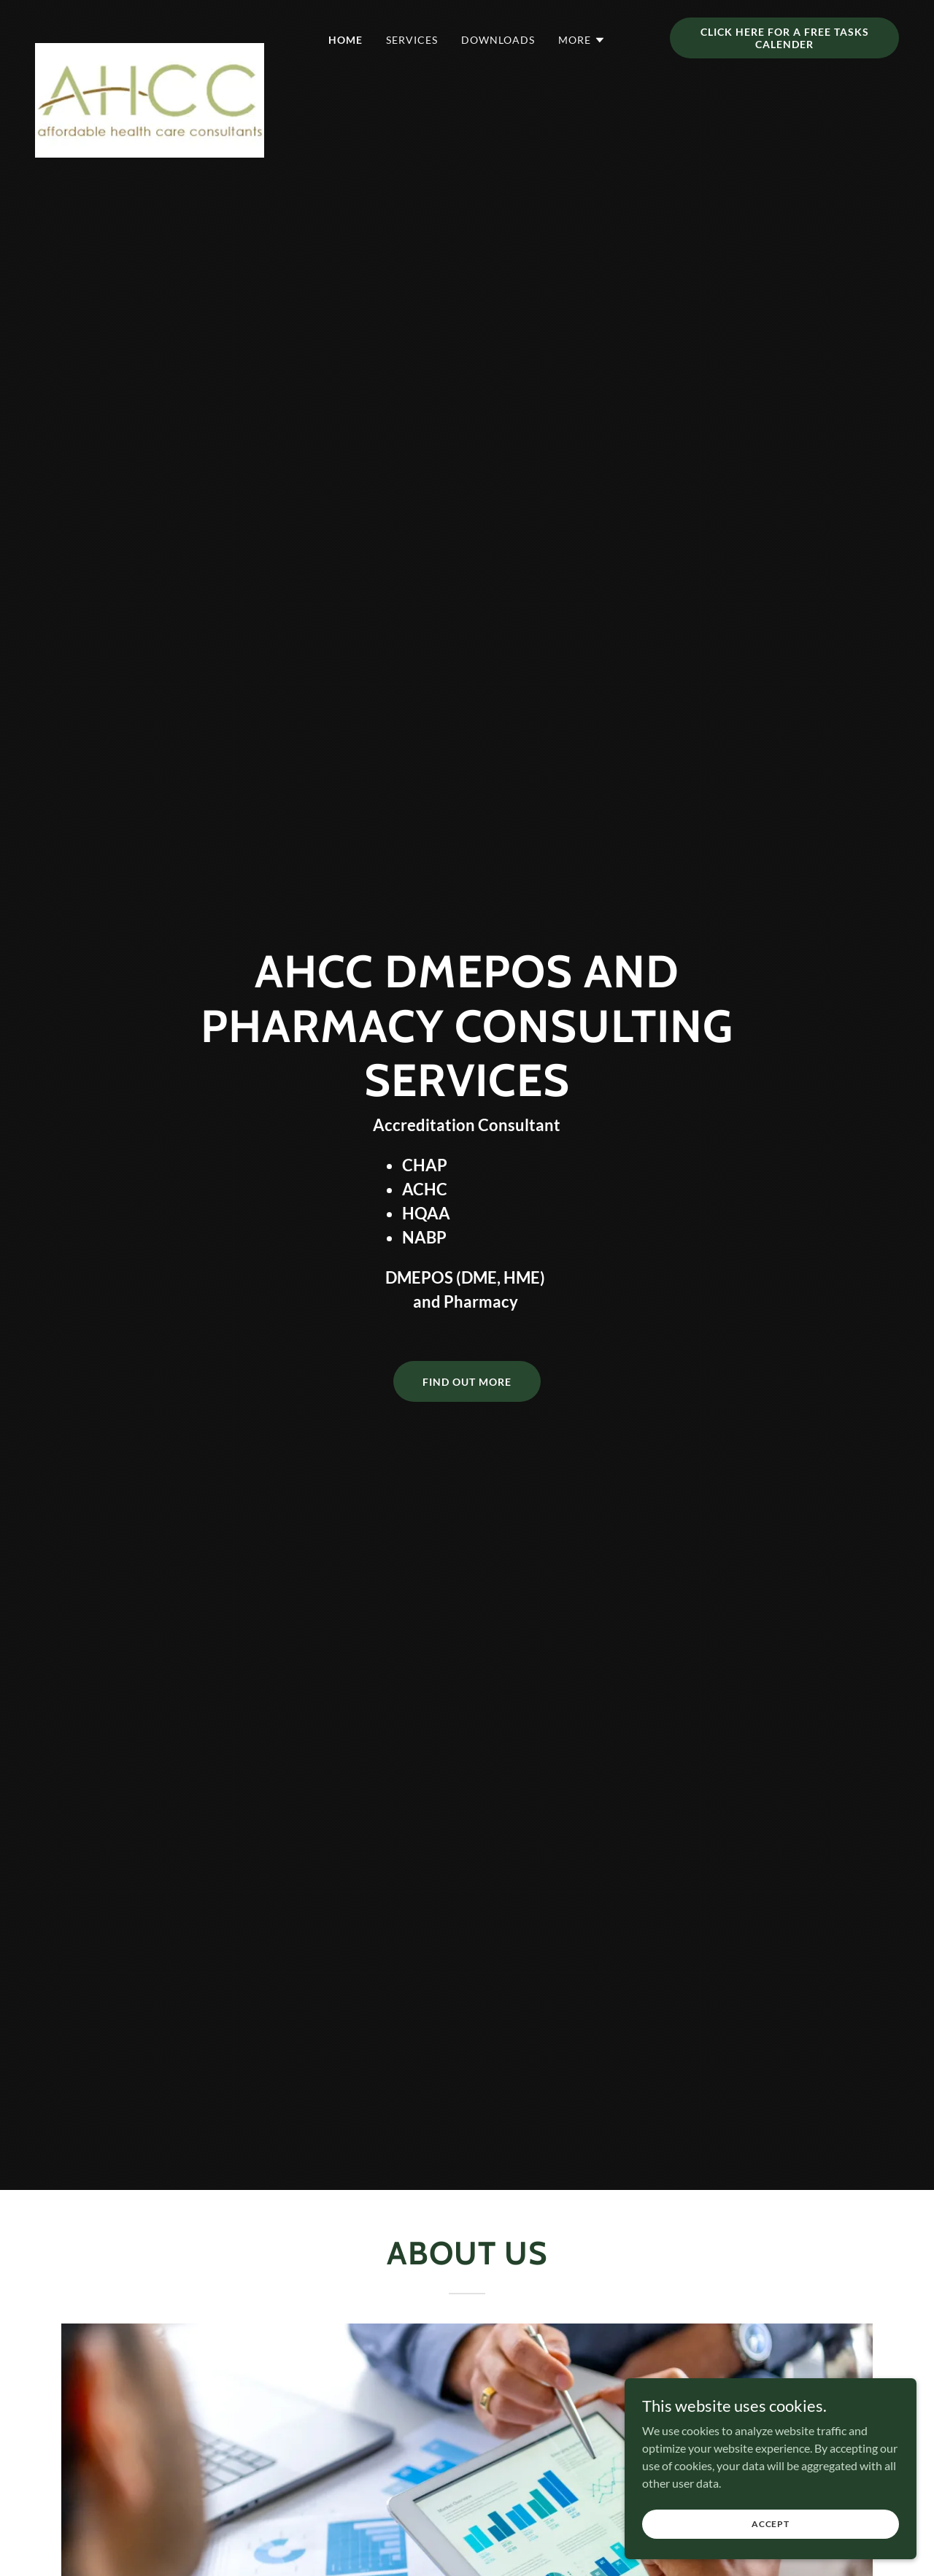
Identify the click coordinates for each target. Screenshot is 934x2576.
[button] (582, 40)
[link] (149, 35)
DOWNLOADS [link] (498, 40)
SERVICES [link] (412, 40)
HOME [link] (345, 40)
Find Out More (467, 1382)
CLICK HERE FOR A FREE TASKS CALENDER (784, 38)
